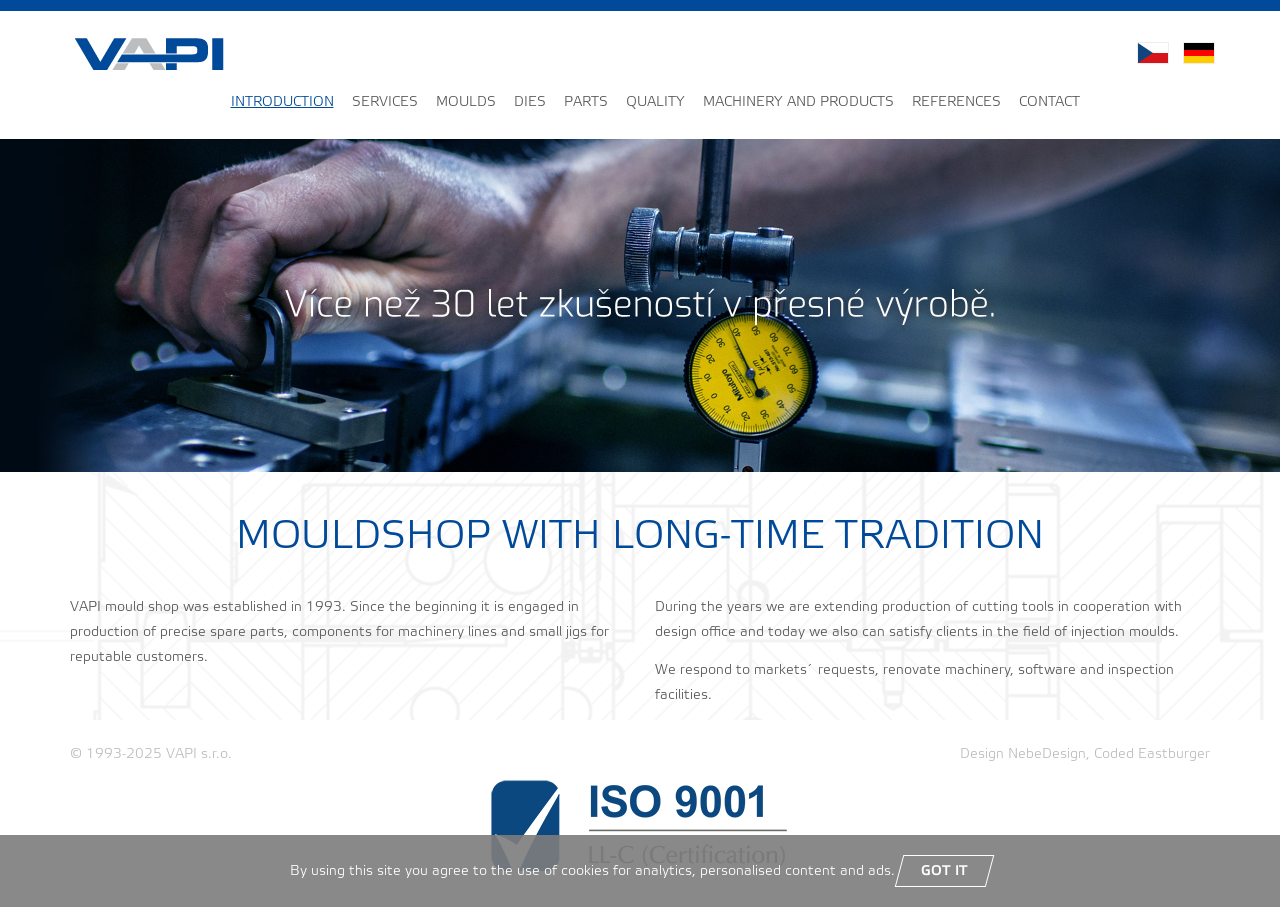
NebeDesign (1047, 754)
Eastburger (1174, 754)
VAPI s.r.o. (199, 754)
